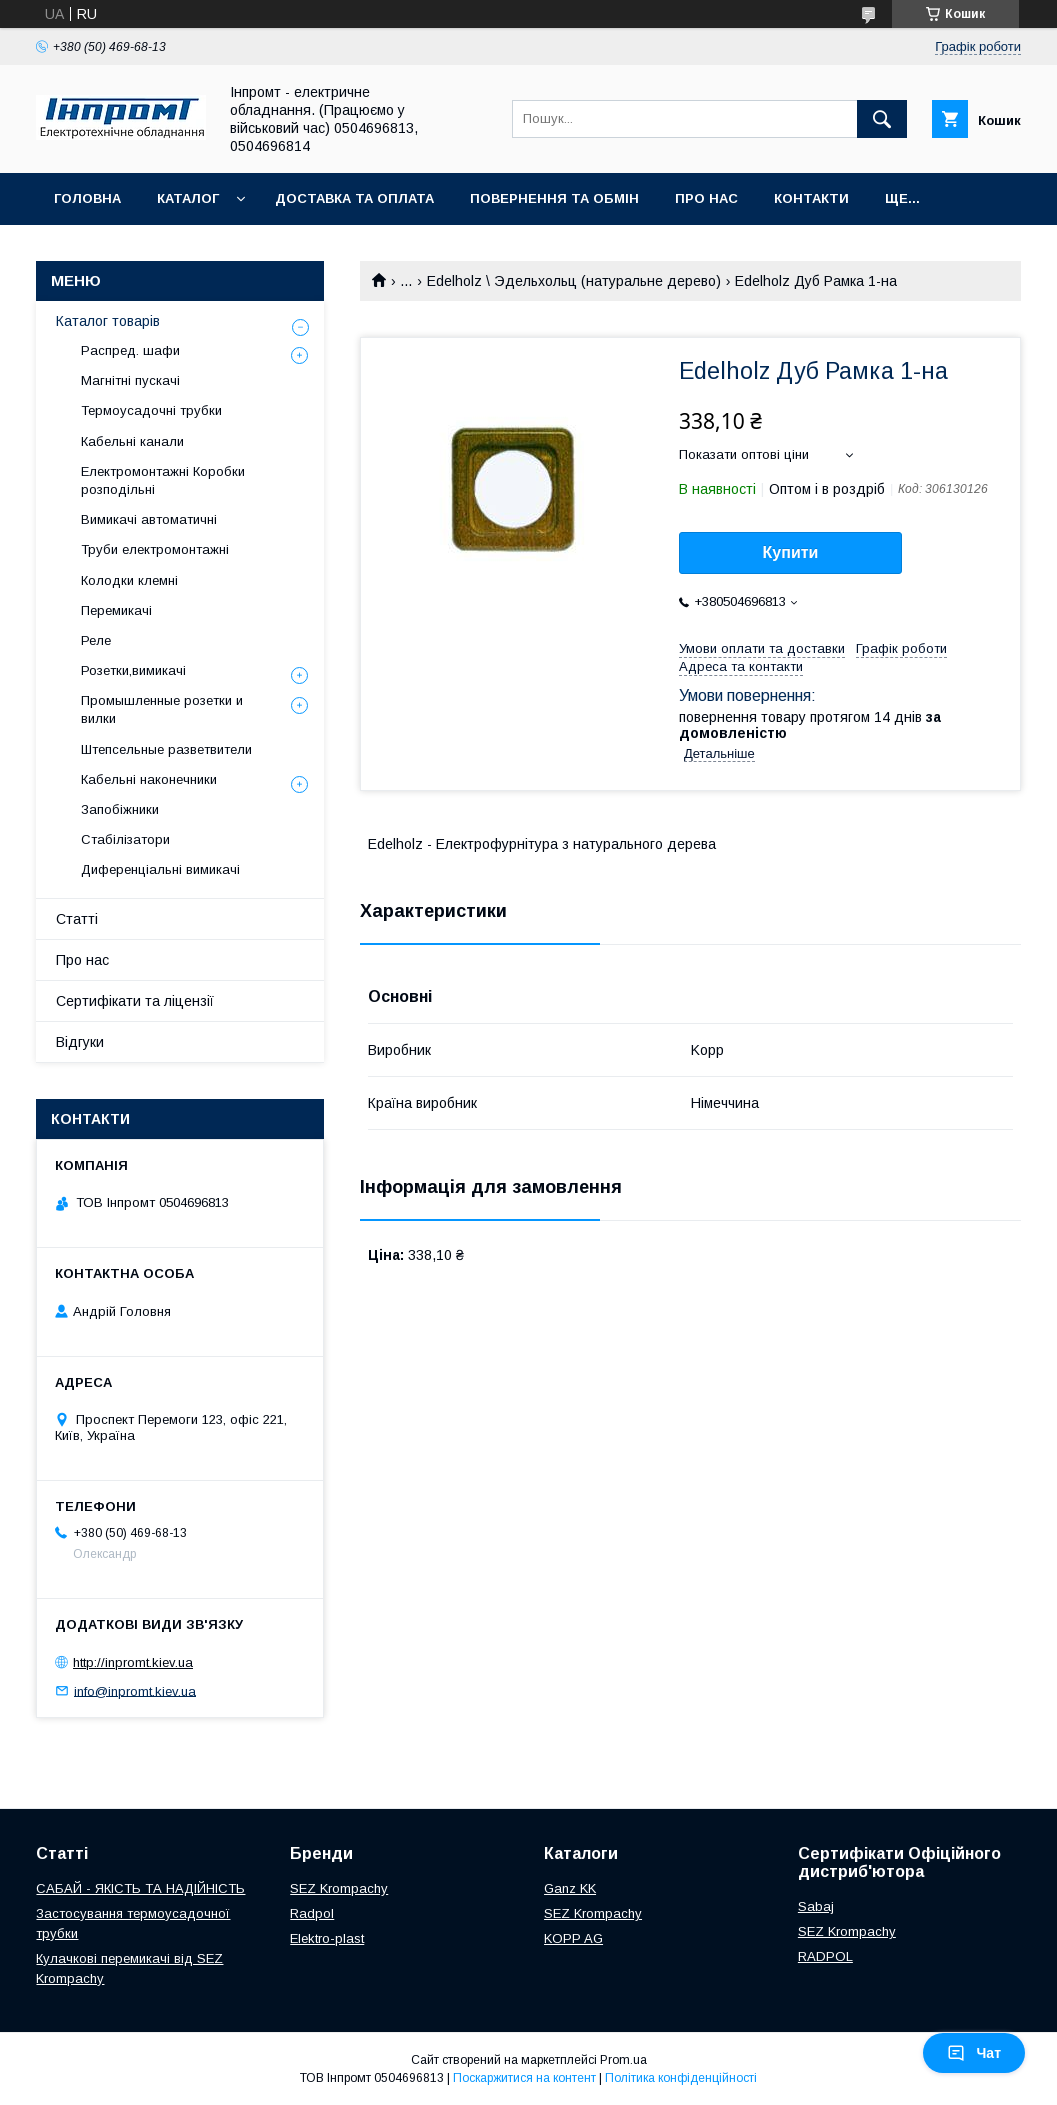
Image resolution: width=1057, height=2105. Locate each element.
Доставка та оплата (354, 198)
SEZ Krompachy (339, 1888)
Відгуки (80, 1042)
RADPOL (825, 1956)
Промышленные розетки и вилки (162, 709)
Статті (77, 919)
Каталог (188, 198)
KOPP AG (573, 1938)
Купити (791, 552)
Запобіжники (120, 809)
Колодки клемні (129, 580)
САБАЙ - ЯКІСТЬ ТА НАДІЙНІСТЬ (140, 1888)
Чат (974, 2053)
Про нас (706, 198)
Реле (96, 640)
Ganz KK (570, 1888)
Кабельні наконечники (149, 779)
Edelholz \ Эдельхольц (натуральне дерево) (574, 281)
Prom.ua (623, 2060)
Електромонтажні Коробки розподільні (163, 480)
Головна (87, 198)
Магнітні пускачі (130, 380)
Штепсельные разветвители (166, 749)
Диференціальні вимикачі (160, 869)
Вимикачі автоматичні (149, 519)
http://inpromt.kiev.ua (133, 1662)
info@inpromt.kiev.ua (135, 1690)
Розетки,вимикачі (133, 670)
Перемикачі (116, 610)
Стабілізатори (125, 839)
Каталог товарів (108, 321)
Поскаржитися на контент (524, 2078)
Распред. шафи (130, 350)
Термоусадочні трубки (151, 410)
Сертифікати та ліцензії (135, 1001)
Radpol (312, 1913)
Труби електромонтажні (155, 549)
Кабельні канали (132, 441)
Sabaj (816, 1906)
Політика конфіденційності (681, 2078)
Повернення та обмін (554, 198)
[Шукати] (882, 119)
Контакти (811, 198)
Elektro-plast (327, 1938)
